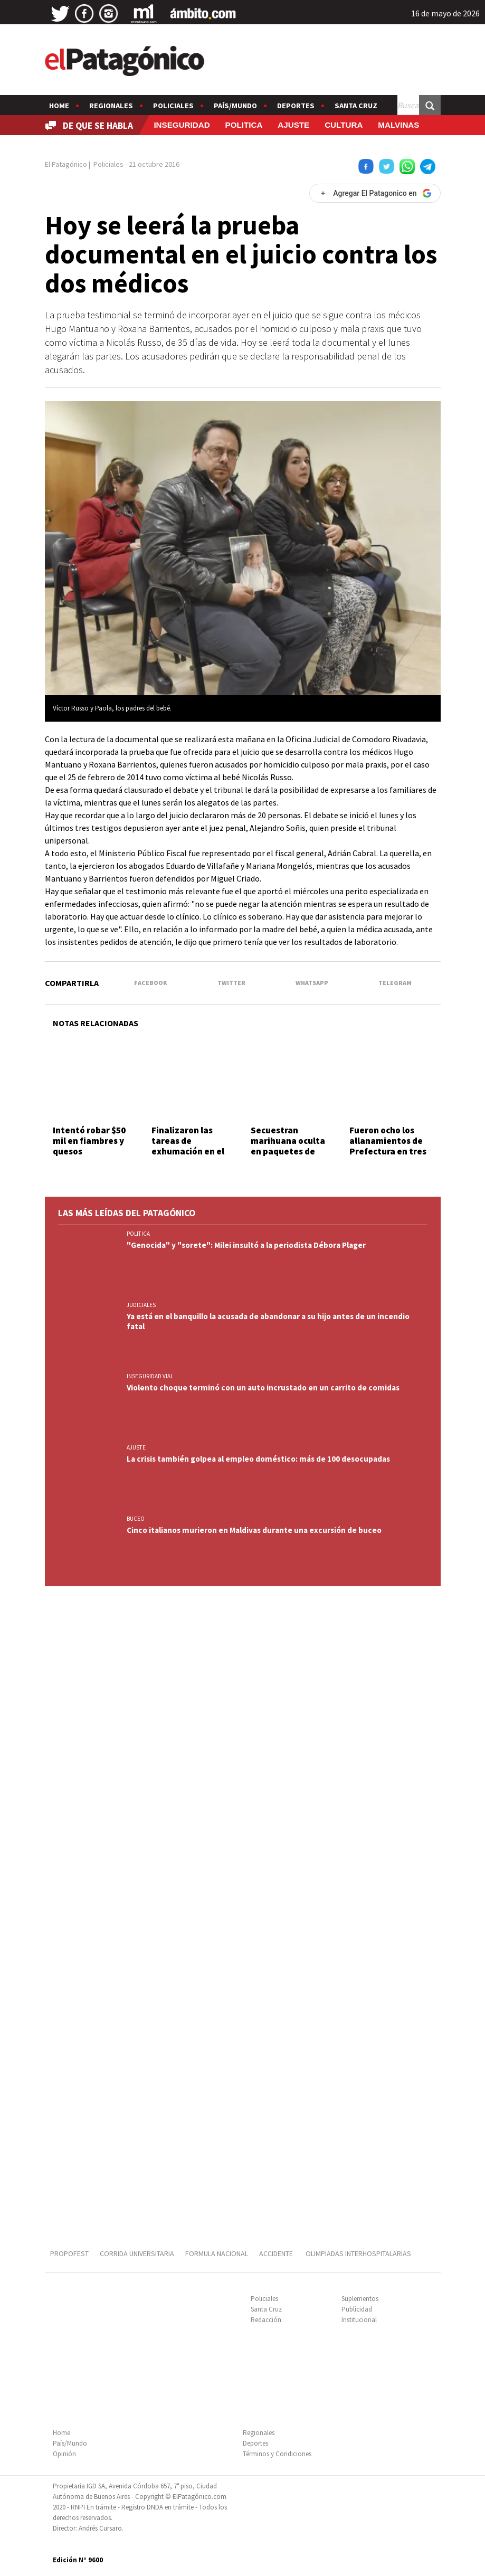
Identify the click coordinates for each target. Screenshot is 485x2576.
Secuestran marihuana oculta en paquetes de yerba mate (288, 1146)
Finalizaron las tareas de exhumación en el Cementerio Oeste (190, 1146)
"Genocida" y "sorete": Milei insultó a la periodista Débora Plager (246, 1245)
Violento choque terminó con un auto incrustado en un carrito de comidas (263, 1387)
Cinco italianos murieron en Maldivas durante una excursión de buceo (254, 1530)
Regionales (111, 105)
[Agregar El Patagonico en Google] (374, 193)
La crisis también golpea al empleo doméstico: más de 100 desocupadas (258, 1459)
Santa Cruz (356, 105)
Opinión (64, 2453)
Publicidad (356, 2309)
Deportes (296, 105)
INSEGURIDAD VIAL (150, 1376)
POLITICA (244, 124)
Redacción (266, 2319)
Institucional (359, 2319)
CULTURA (344, 124)
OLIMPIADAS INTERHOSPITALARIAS (358, 2253)
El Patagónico (66, 164)
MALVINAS (398, 124)
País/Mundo (235, 105)
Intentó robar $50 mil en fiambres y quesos (89, 1141)
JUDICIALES (141, 1305)
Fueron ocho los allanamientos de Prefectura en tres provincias (387, 1146)
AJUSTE (293, 124)
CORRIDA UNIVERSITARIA (137, 2253)
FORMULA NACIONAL (216, 2253)
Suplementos (359, 2298)
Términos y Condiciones (277, 2453)
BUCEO (136, 1518)
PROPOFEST (69, 2253)
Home (59, 105)
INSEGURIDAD (182, 124)
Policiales (173, 105)
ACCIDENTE (276, 2253)
